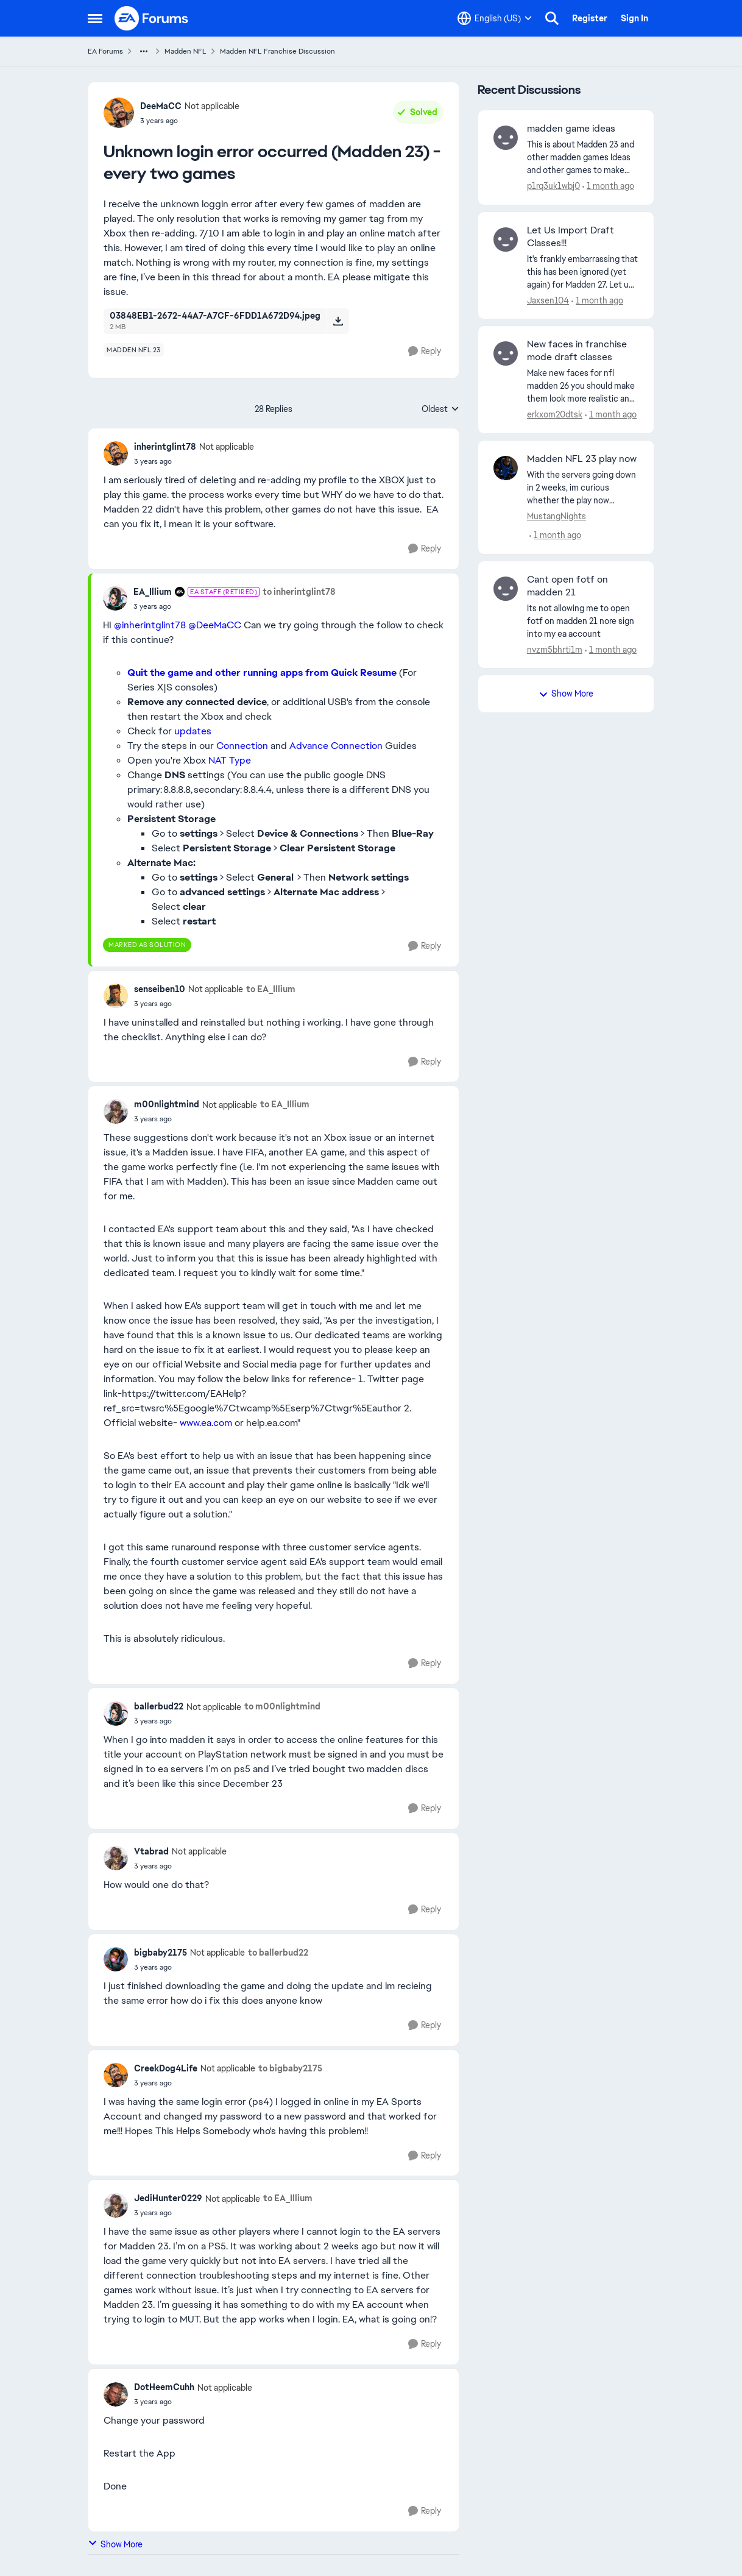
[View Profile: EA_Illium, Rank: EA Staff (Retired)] (115, 598)
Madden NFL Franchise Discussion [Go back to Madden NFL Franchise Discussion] (277, 51)
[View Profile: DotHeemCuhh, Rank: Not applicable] (116, 2394)
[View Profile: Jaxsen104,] (505, 239)
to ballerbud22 (278, 1952)
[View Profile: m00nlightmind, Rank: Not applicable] (116, 1111)
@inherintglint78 (150, 625)
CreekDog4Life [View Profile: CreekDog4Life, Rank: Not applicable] (165, 2068)
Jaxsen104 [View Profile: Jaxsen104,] (548, 299)
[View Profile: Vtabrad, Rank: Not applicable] (116, 1858)
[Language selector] (494, 18)
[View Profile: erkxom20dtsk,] (505, 353)
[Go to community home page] (152, 18)
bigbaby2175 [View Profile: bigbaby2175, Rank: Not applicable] (160, 1952)
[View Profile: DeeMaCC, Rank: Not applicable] (119, 113)
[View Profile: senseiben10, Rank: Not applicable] (116, 996)
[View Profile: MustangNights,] (505, 468)
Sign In (634, 18)
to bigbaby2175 (290, 2068)
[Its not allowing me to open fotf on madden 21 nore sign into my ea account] (582, 620)
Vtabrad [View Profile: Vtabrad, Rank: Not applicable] (151, 1851)
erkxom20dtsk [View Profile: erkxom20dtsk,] (554, 414)
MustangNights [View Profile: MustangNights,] (556, 516)
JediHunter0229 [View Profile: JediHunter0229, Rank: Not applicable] (168, 2198)
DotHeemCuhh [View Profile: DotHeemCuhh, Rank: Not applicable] (164, 2387)
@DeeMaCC (214, 625)
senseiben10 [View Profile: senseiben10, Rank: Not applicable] (159, 989)
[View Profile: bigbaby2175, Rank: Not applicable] (116, 1959)
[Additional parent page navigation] (143, 51)
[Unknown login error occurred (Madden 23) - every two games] (194, 461)
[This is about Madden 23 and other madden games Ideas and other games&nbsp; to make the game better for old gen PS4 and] (582, 157)
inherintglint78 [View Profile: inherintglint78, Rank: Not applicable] (165, 446)
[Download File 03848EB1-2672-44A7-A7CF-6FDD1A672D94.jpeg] (338, 321)
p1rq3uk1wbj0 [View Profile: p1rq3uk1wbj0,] (553, 185)
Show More (115, 2544)
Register (589, 18)
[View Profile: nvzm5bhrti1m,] (505, 589)
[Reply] (424, 351)
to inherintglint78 (299, 591)
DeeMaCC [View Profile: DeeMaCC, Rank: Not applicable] (161, 106)
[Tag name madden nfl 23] (134, 350)
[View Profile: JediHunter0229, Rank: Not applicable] (116, 2205)
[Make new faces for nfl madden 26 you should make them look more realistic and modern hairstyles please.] (582, 386)
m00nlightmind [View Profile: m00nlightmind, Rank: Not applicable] (166, 1104)
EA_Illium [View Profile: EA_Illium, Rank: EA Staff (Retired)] (152, 591)
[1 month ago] (608, 186)
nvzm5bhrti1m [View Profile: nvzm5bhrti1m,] (554, 649)
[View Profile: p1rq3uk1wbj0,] (505, 138)
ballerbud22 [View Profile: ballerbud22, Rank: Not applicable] (158, 1706)
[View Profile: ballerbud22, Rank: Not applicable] (116, 1713)
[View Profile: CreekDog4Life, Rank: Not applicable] (116, 2075)
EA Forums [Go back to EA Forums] (105, 51)
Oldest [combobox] (440, 409)
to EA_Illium (270, 989)
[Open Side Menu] (95, 18)
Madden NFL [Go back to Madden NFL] (185, 51)
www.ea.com (206, 1422)
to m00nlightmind (282, 1706)
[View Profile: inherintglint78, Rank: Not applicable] (116, 453)
